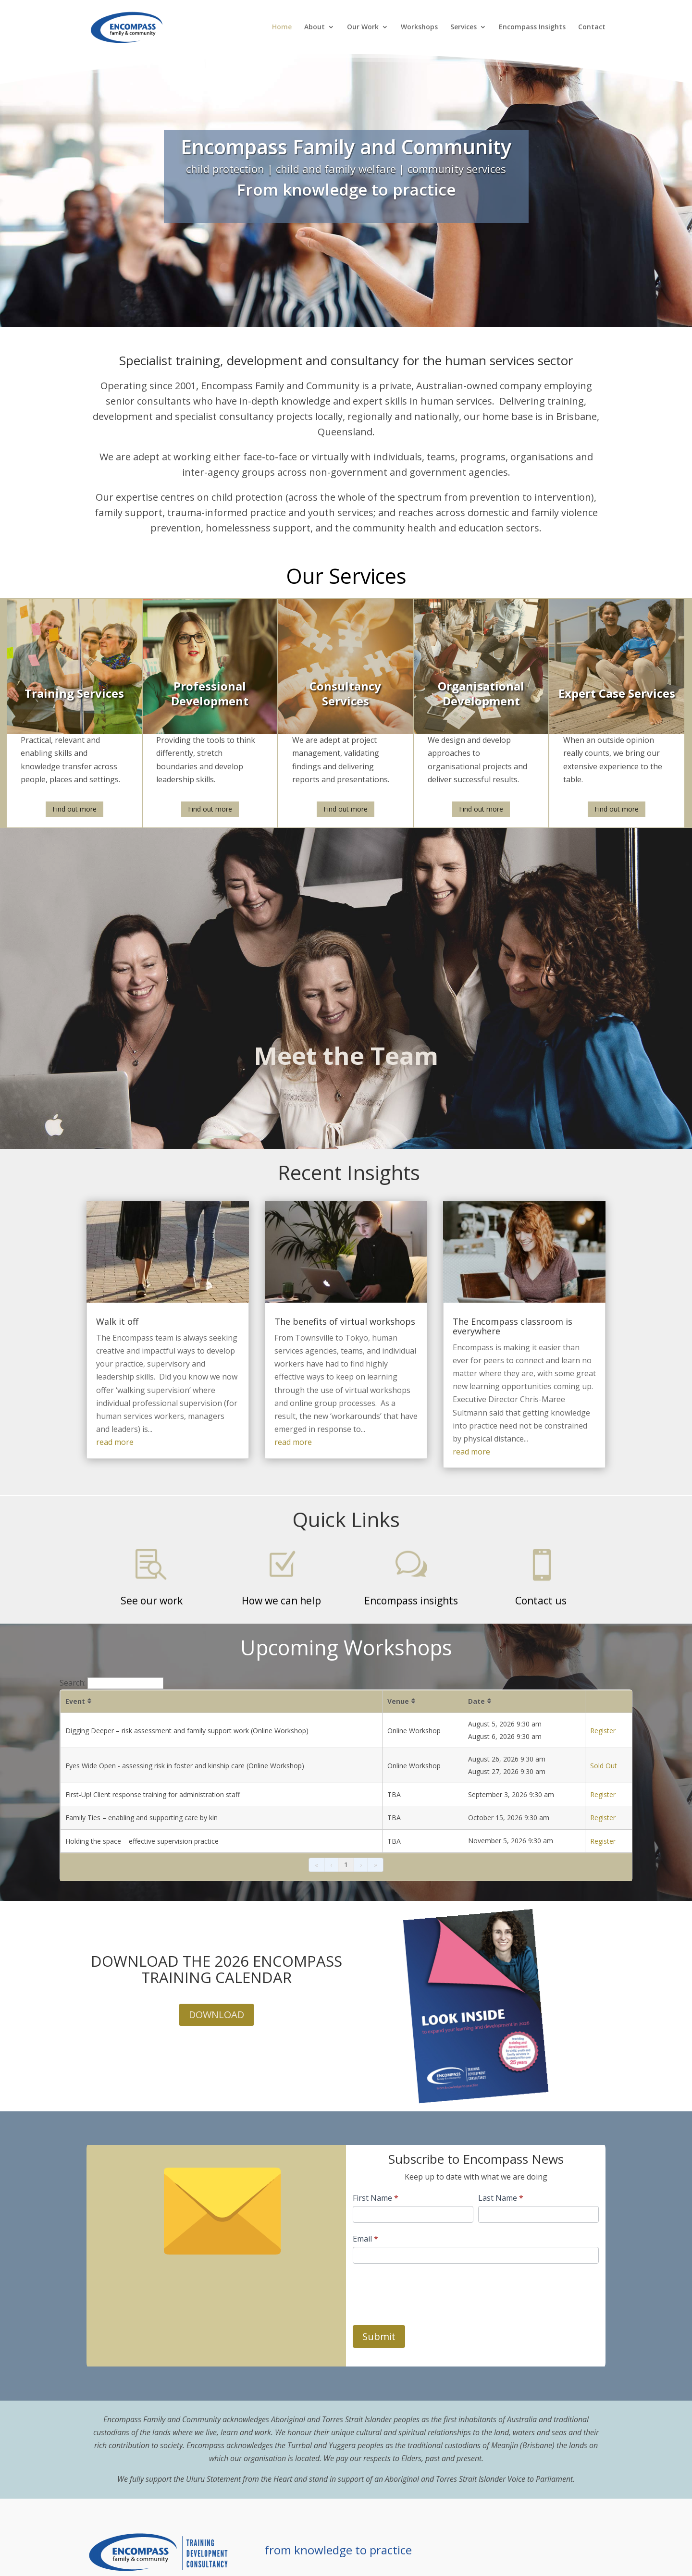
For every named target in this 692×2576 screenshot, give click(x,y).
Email (365, 2238)
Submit (378, 2336)
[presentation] (426, 2292)
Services (463, 27)
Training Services (74, 694)
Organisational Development (481, 693)
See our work (152, 1600)
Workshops (419, 27)
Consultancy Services (345, 693)
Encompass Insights (532, 27)
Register (603, 1730)
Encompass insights (411, 1600)
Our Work (363, 27)
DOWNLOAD (216, 2014)
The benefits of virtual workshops (344, 1321)
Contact (592, 27)
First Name (375, 2198)
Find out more (74, 808)
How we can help (281, 1600)
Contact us (541, 1600)
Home (282, 27)
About (314, 27)
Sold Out (603, 1765)
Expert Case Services (616, 694)
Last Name (500, 2198)
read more (115, 1442)
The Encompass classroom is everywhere (512, 1326)
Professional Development (209, 693)
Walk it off (117, 1321)
